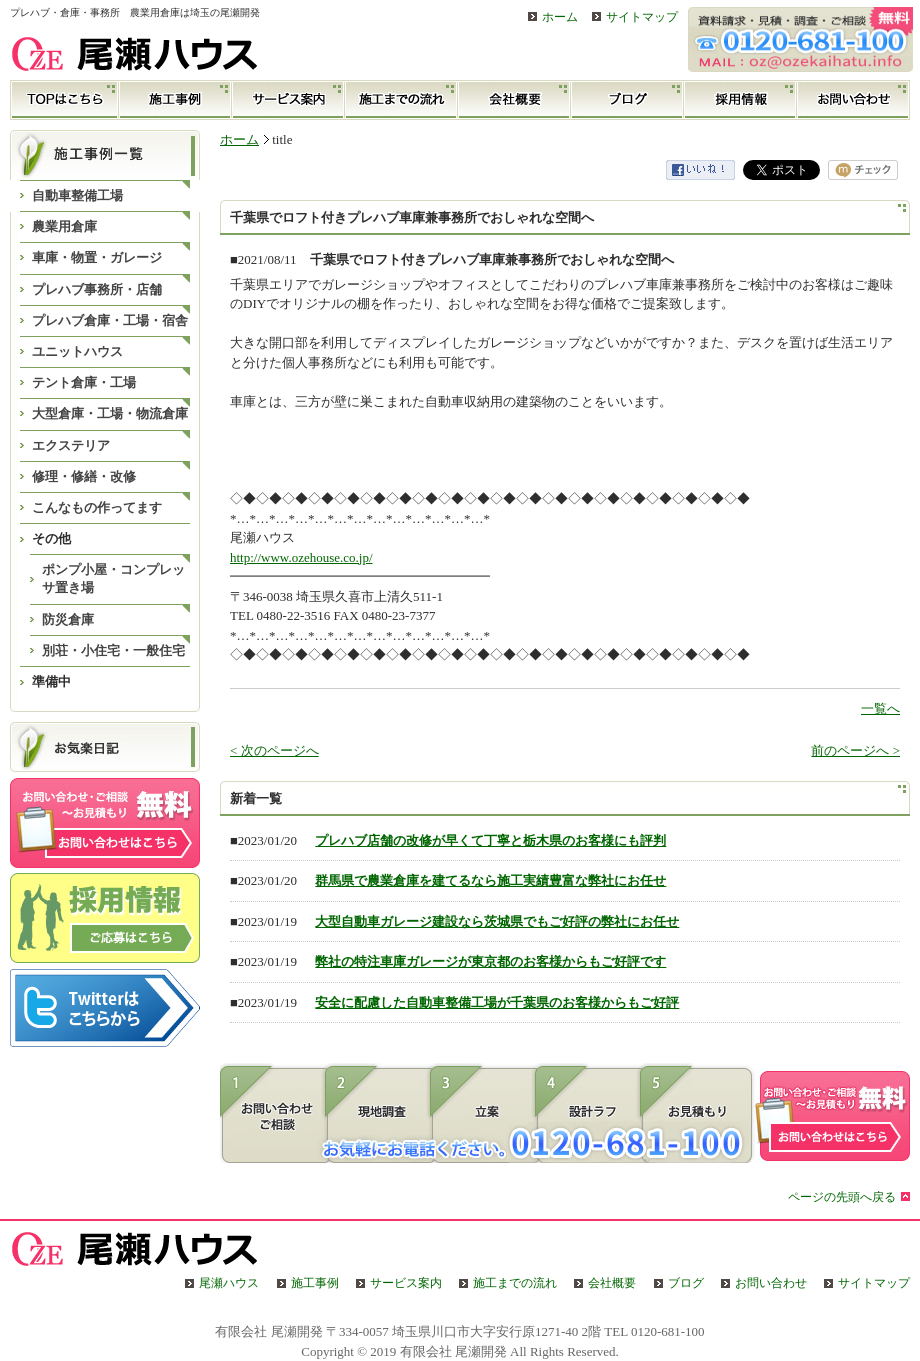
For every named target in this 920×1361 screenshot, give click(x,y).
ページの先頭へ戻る (842, 1197)
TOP (64, 100)
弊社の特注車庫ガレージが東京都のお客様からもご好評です (490, 961)
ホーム (560, 17)
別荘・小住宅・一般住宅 (113, 650)
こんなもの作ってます (97, 507)
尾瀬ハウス (229, 1283)
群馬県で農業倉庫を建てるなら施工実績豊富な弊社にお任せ (490, 880)
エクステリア (71, 445)
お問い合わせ (853, 100)
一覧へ (880, 708)
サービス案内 (288, 100)
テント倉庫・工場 (84, 382)
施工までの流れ (401, 100)
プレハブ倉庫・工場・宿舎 (110, 320)
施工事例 (175, 100)
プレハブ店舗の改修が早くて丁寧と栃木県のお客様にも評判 (490, 840)
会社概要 (514, 100)
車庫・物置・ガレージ (97, 257)
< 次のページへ (274, 750)
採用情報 (740, 100)
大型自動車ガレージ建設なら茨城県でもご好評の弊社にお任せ (497, 921)
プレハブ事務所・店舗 (97, 289)
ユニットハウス (77, 351)
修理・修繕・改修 (84, 476)
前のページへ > (855, 750)
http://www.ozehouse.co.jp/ (301, 557)
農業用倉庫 (64, 226)
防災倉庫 (68, 619)
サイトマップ (642, 17)
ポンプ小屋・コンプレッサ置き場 (113, 578)
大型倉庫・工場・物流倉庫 (110, 413)
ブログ (627, 100)
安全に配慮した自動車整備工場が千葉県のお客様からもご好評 (497, 1002)
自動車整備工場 (77, 195)
